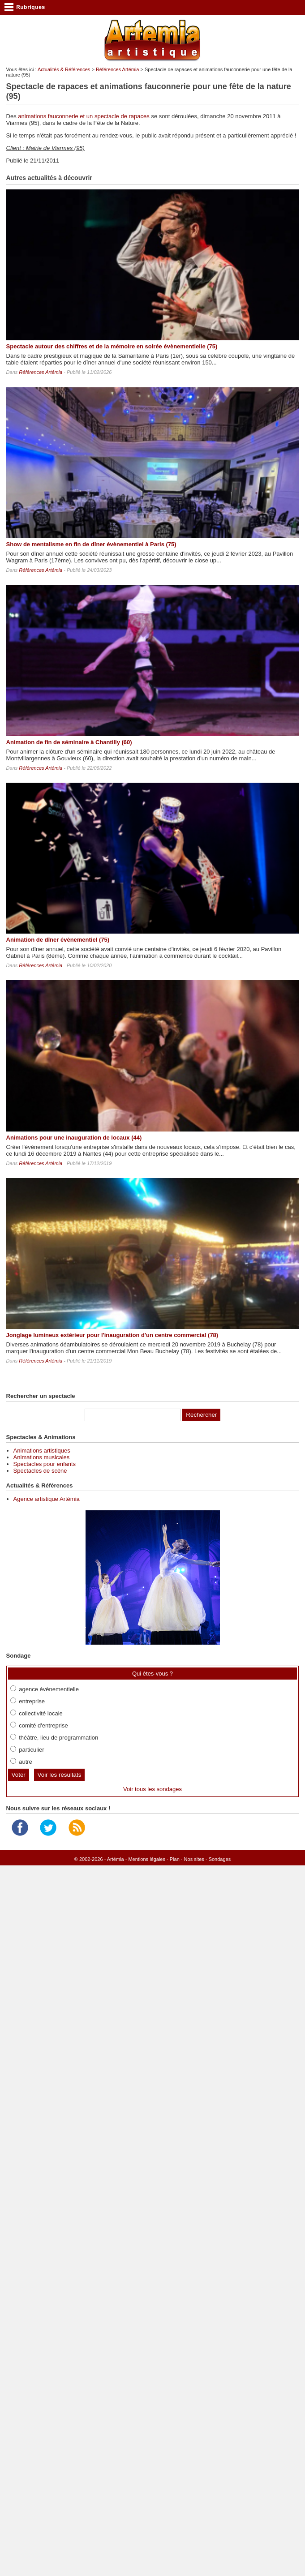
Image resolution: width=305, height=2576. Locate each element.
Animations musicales (41, 1457)
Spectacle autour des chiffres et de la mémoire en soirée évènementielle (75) (112, 346)
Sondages (220, 1859)
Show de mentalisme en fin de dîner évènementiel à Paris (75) (91, 544)
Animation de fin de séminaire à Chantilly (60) (69, 742)
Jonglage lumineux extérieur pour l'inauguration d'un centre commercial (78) (112, 1335)
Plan (175, 1859)
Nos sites (194, 1859)
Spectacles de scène (40, 1470)
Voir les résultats (60, 1774)
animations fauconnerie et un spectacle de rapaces (83, 116)
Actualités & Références (64, 69)
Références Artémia (117, 69)
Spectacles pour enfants (44, 1464)
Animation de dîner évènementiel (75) (57, 939)
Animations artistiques (41, 1450)
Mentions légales (146, 1859)
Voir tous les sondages (152, 1789)
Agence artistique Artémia (46, 1499)
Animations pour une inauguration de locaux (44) (74, 1137)
